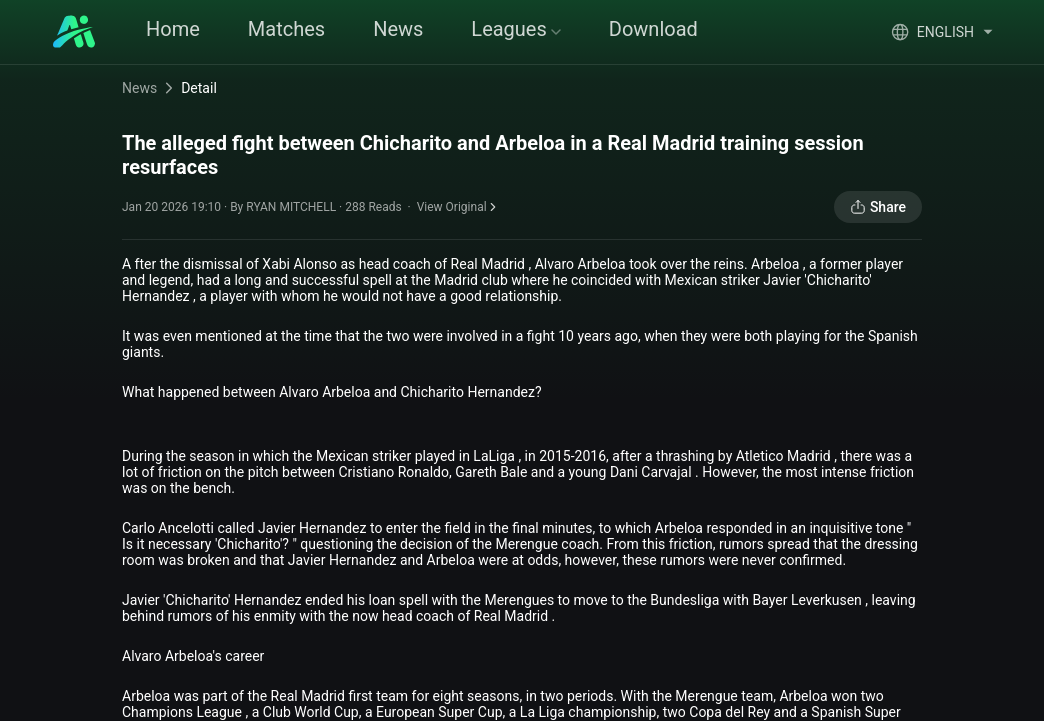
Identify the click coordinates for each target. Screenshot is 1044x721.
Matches (286, 29)
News (398, 29)
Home (173, 29)
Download (653, 29)
